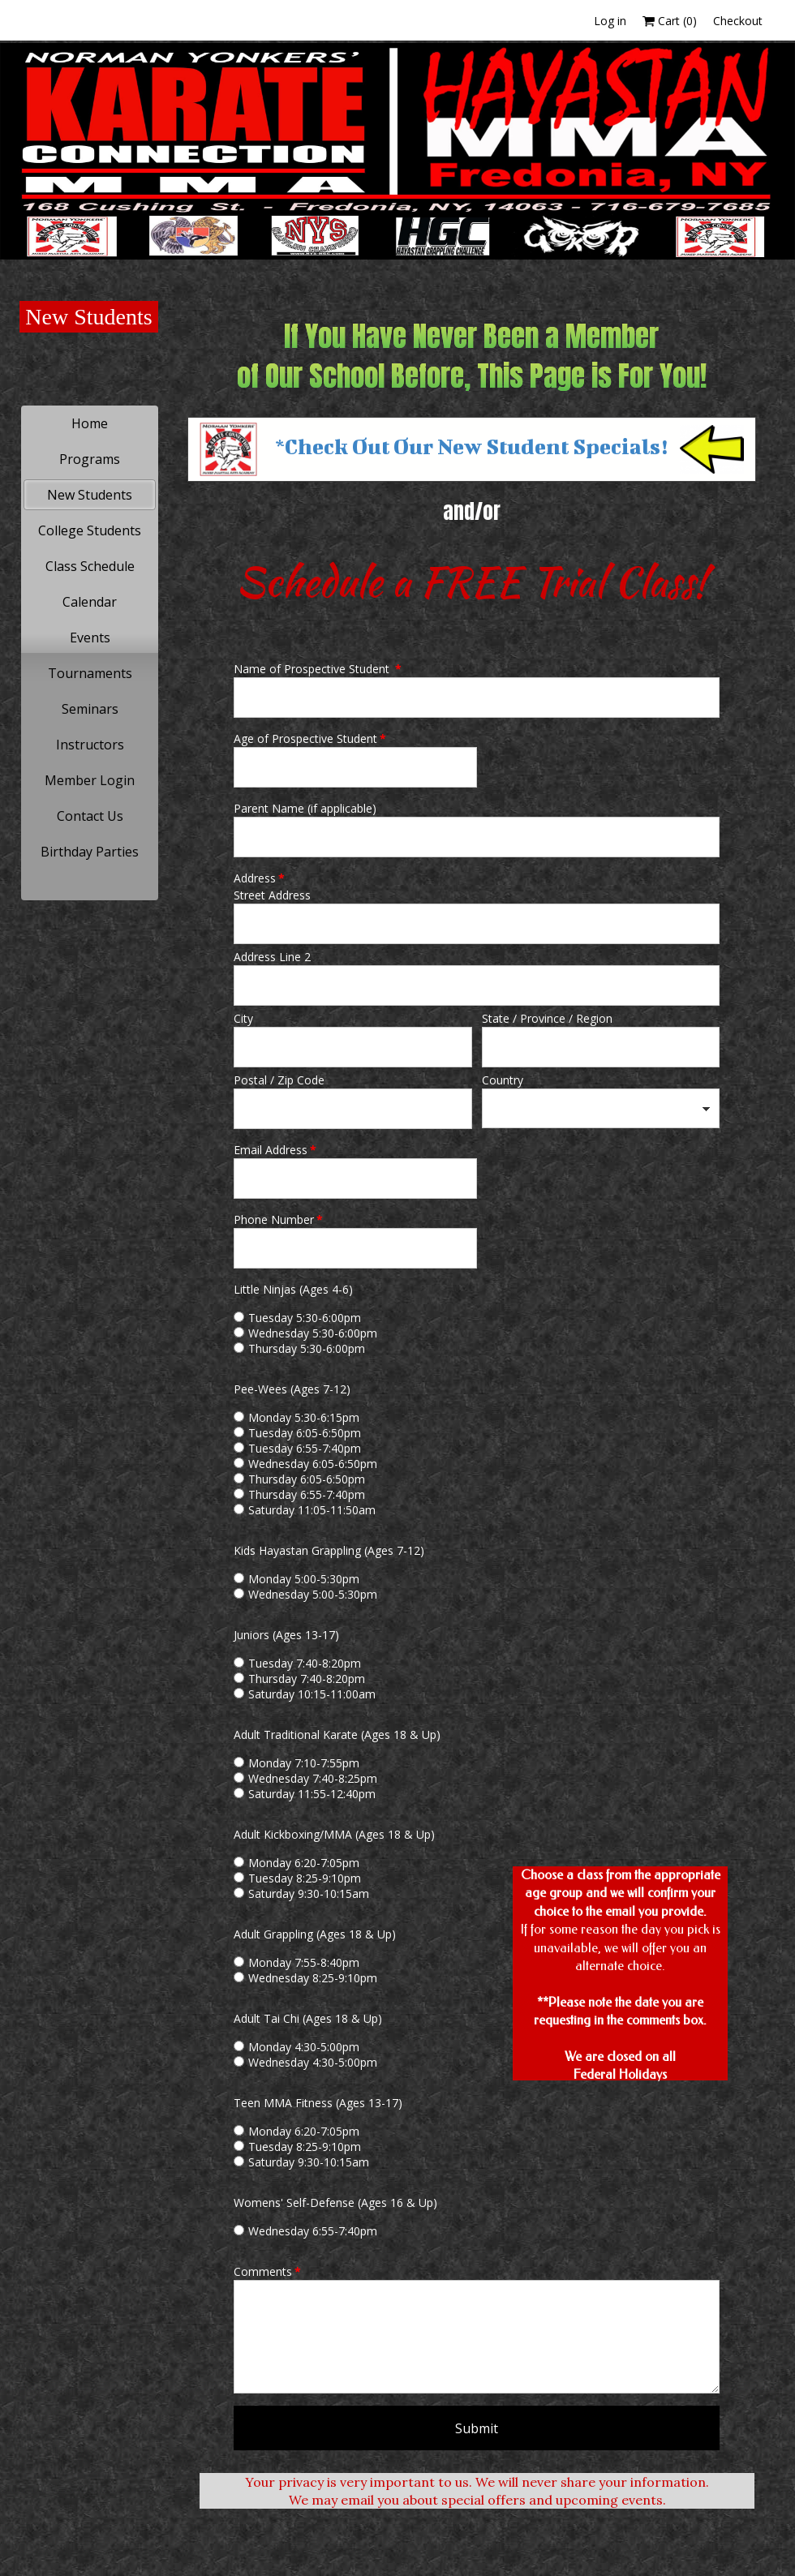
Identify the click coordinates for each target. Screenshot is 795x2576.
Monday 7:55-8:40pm (303, 1962)
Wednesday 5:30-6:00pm (312, 1333)
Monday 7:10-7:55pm (303, 1763)
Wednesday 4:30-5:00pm (312, 2062)
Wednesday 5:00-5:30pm (312, 1594)
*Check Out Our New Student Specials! (471, 446)
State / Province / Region (547, 1018)
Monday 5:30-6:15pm (303, 1417)
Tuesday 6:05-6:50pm (304, 1432)
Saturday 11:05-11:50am (312, 1510)
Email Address (275, 1149)
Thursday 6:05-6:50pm (306, 1479)
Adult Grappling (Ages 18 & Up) (315, 1934)
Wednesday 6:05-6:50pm (312, 1463)
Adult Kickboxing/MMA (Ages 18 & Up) (334, 1834)
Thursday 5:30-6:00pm (306, 1348)
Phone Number (278, 1219)
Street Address (272, 895)
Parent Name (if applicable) (305, 808)
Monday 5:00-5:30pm (303, 1578)
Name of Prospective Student (318, 668)
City (243, 1018)
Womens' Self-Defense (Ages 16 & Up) (335, 2202)
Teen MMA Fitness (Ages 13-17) (318, 2102)
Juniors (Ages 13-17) (286, 1634)
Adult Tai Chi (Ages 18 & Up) (308, 2018)
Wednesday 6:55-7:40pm (312, 2231)
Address (259, 878)
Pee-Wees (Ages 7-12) (292, 1389)
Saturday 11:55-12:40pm (312, 1793)
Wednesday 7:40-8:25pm (312, 1778)
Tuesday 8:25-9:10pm (304, 1878)
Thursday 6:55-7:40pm (306, 1494)
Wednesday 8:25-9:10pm (312, 1978)
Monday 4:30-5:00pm (303, 2046)
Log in (610, 20)
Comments (267, 2271)
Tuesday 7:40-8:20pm (304, 1663)
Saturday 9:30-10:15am (308, 1893)
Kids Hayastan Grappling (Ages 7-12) (329, 1550)
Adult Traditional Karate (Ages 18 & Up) (337, 1734)
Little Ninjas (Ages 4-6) (293, 1289)
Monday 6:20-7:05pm (303, 1862)
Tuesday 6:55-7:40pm (304, 1448)
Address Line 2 (272, 956)
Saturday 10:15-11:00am (312, 1694)
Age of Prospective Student (310, 738)
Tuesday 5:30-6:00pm (304, 1317)
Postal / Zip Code (279, 1080)
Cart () (669, 20)
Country (502, 1080)
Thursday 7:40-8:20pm (306, 1678)
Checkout (738, 20)
